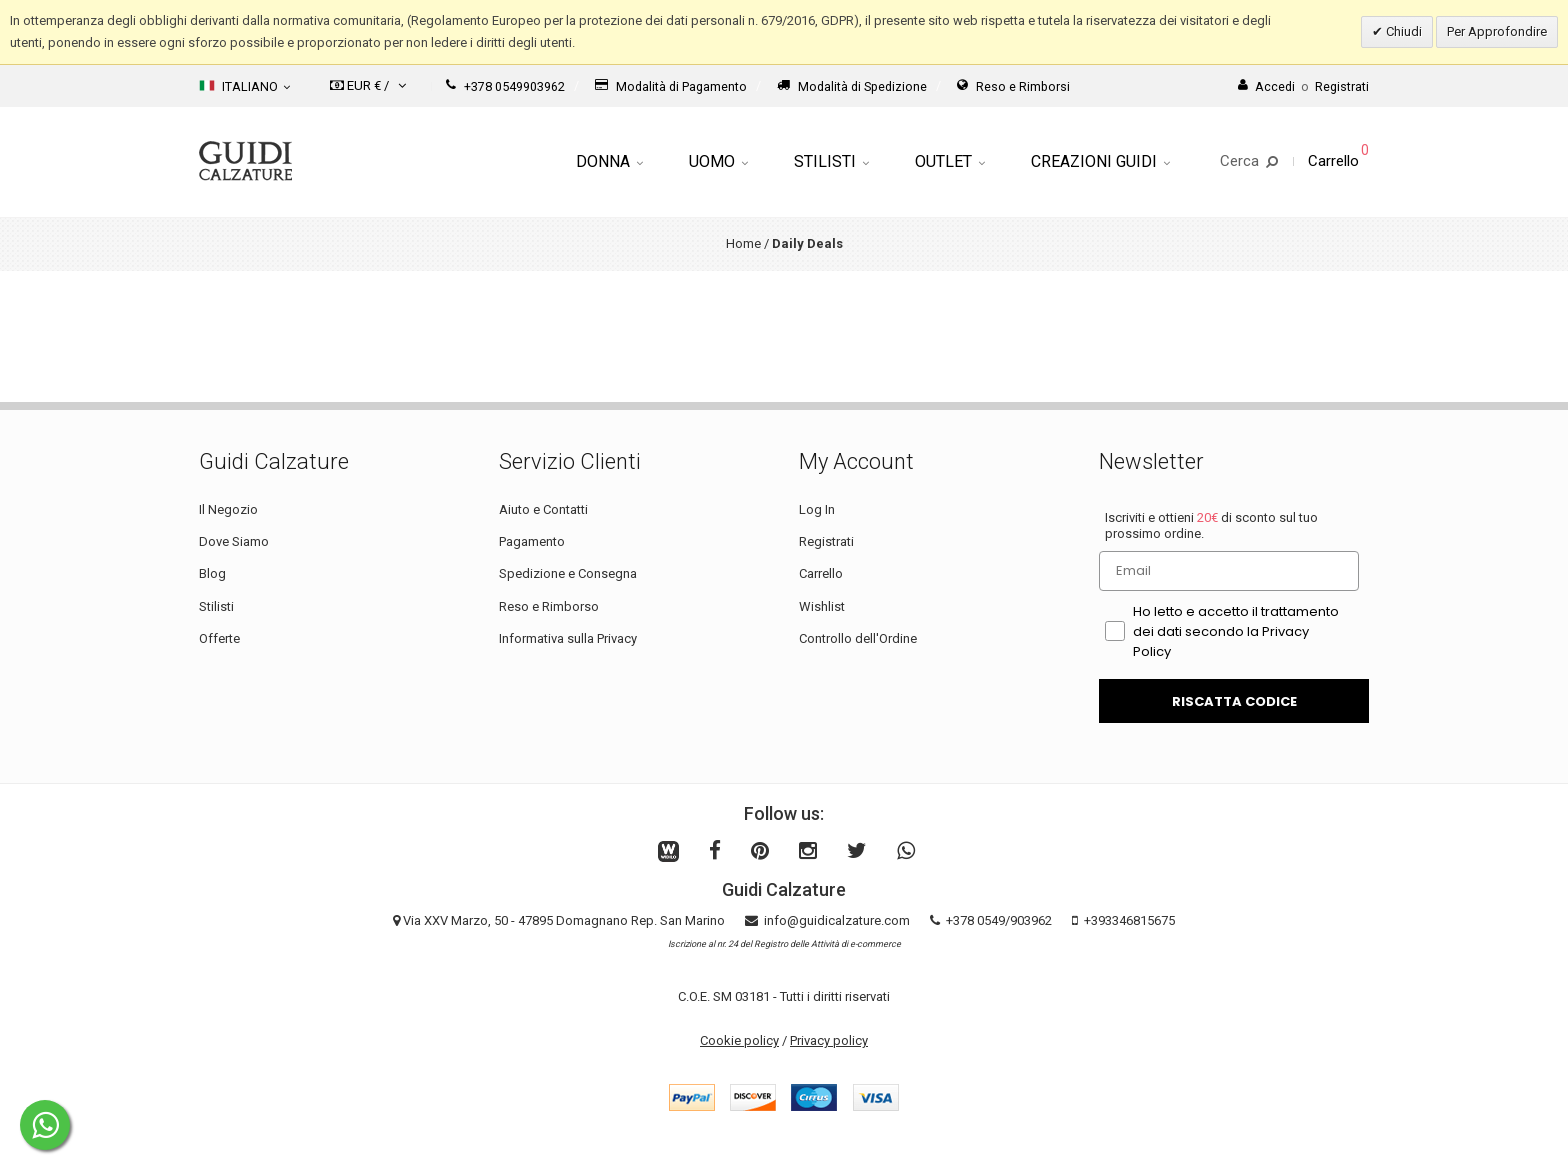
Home (743, 243)
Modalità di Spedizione (852, 86)
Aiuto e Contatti (543, 509)
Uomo (718, 161)
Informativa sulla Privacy (568, 638)
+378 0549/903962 (999, 920)
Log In (817, 509)
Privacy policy (829, 1040)
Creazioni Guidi (1100, 161)
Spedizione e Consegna (568, 573)
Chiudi (1402, 31)
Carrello (821, 573)
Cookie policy (739, 1040)
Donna (609, 161)
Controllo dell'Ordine (858, 638)
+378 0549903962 (505, 86)
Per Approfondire (1497, 31)
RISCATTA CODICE (1234, 701)
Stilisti (831, 161)
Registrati (826, 541)
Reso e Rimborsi (1013, 86)
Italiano (244, 86)
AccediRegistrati (1303, 86)
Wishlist (822, 606)
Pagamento (532, 541)
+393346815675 (1129, 920)
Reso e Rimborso (549, 606)
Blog (212, 573)
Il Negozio (228, 509)
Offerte (219, 638)
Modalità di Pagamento (671, 86)
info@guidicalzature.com (837, 920)
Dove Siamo (234, 541)
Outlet (950, 161)
